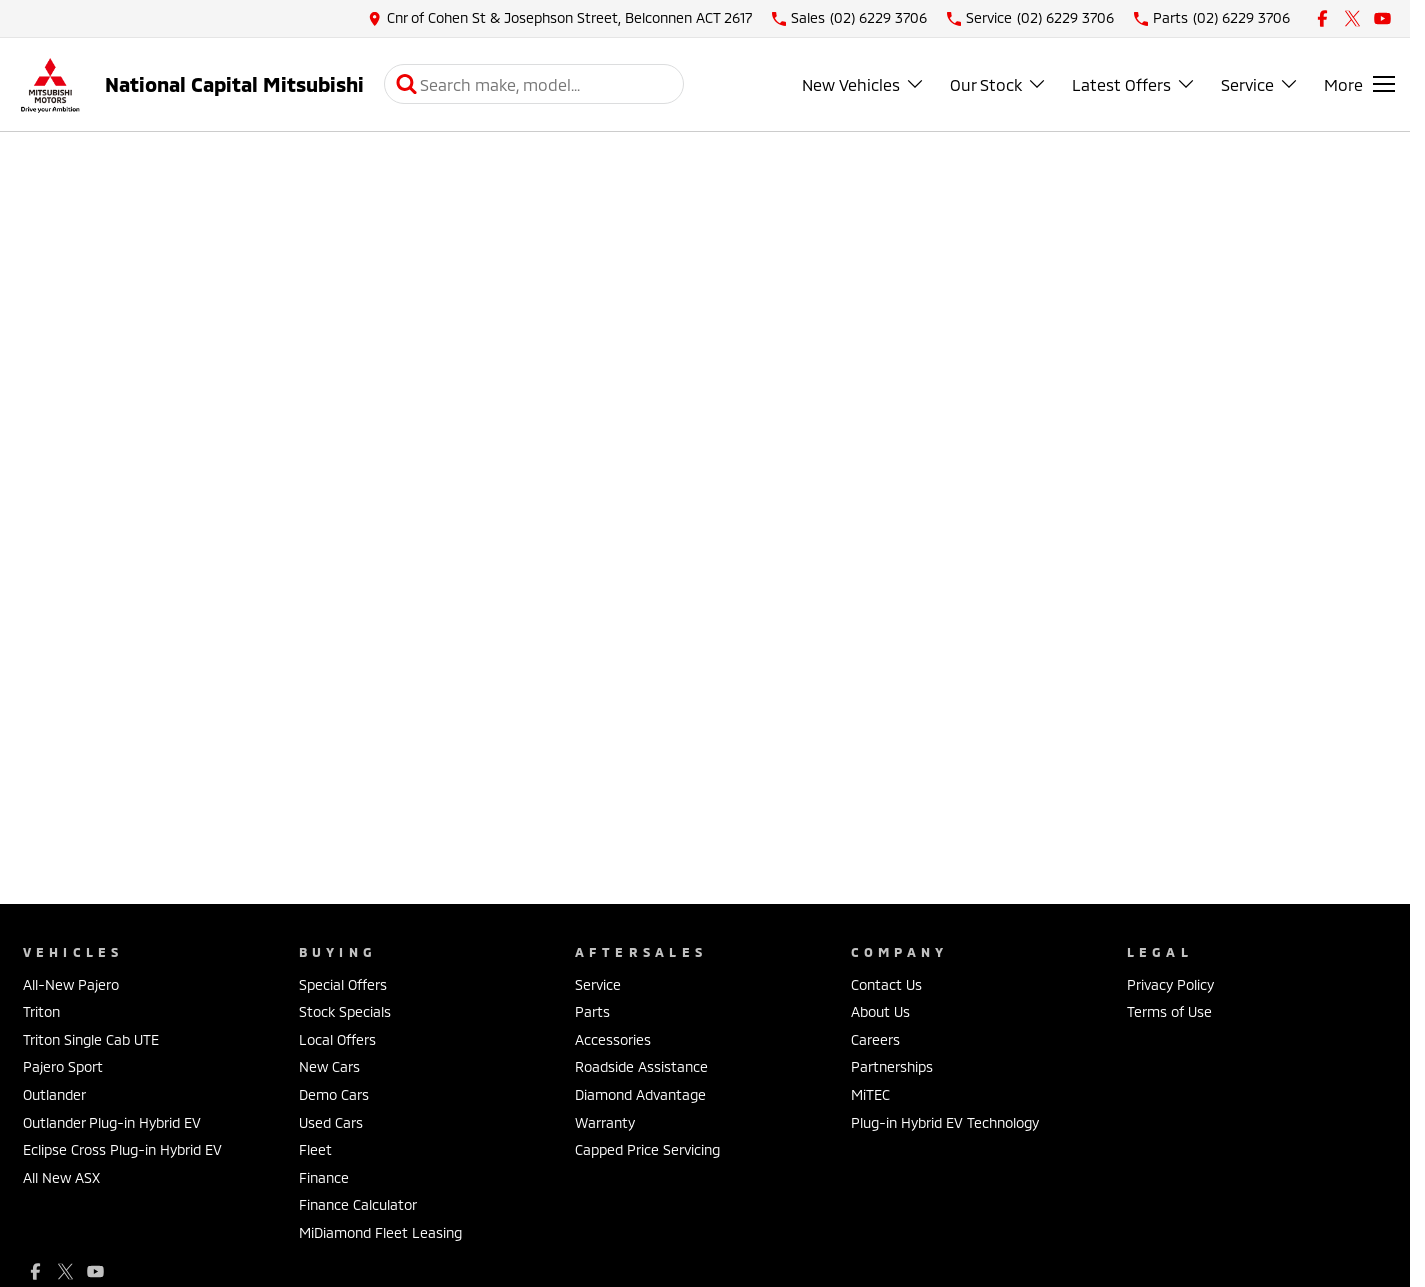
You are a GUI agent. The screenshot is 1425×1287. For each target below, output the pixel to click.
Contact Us (886, 984)
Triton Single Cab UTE (91, 1039)
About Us (880, 1011)
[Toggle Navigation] (1359, 84)
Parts (592, 1011)
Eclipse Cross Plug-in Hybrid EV (122, 1149)
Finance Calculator (358, 1204)
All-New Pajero (71, 984)
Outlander (54, 1094)
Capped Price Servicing (647, 1149)
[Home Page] (50, 84)
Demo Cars (334, 1094)
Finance (324, 1177)
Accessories (613, 1039)
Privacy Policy (1170, 984)
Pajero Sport (63, 1066)
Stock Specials (345, 1011)
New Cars (329, 1066)
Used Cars (331, 1122)
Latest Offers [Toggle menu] (1134, 84)
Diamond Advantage (640, 1094)
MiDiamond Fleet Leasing (380, 1232)
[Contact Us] (560, 18)
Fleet (315, 1149)
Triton (41, 1011)
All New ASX (61, 1177)
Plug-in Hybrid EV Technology (945, 1122)
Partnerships (892, 1066)
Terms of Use (1169, 1011)
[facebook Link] (1322, 18)
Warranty (605, 1122)
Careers (875, 1039)
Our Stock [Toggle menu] (998, 84)
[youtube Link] (1382, 18)
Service (598, 984)
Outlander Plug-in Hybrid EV (112, 1122)
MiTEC (870, 1094)
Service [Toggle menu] (1260, 84)
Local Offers (337, 1039)
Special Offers (343, 984)
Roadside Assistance (641, 1066)
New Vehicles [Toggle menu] (863, 84)
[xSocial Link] (1352, 18)
